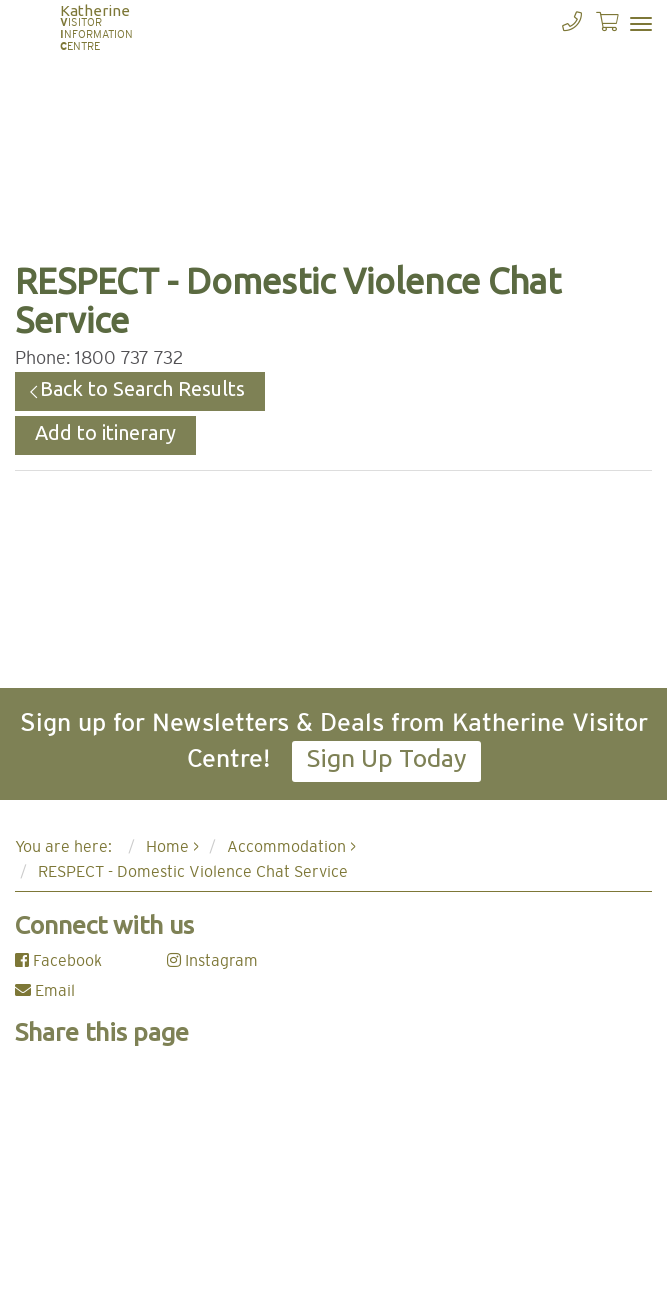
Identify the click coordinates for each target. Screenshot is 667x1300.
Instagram (212, 961)
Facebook (58, 961)
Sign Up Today (386, 758)
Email (45, 991)
